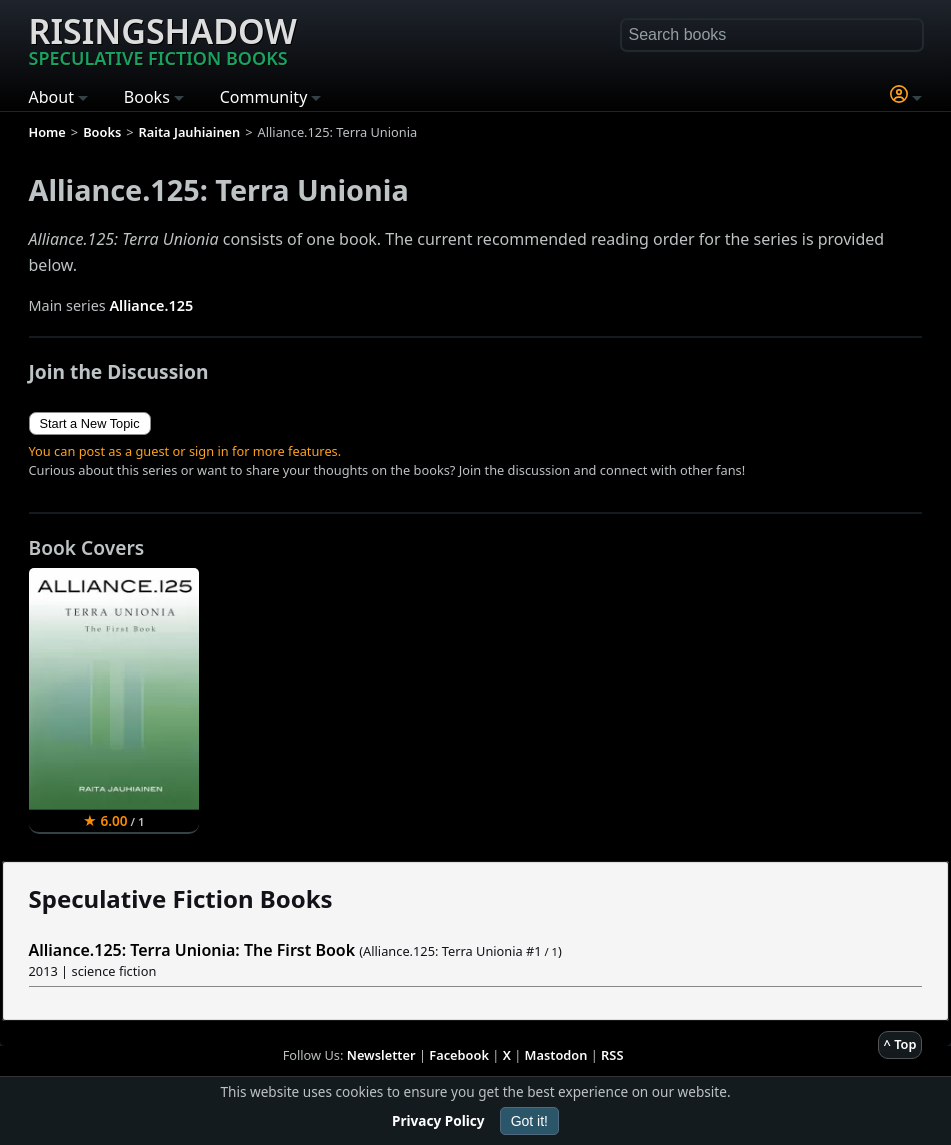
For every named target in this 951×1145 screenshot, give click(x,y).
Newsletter (381, 1055)
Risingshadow (163, 39)
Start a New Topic (90, 423)
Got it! (529, 1121)
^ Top (900, 1044)
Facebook (459, 1055)
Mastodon (556, 1055)
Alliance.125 (151, 305)
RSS (612, 1055)
